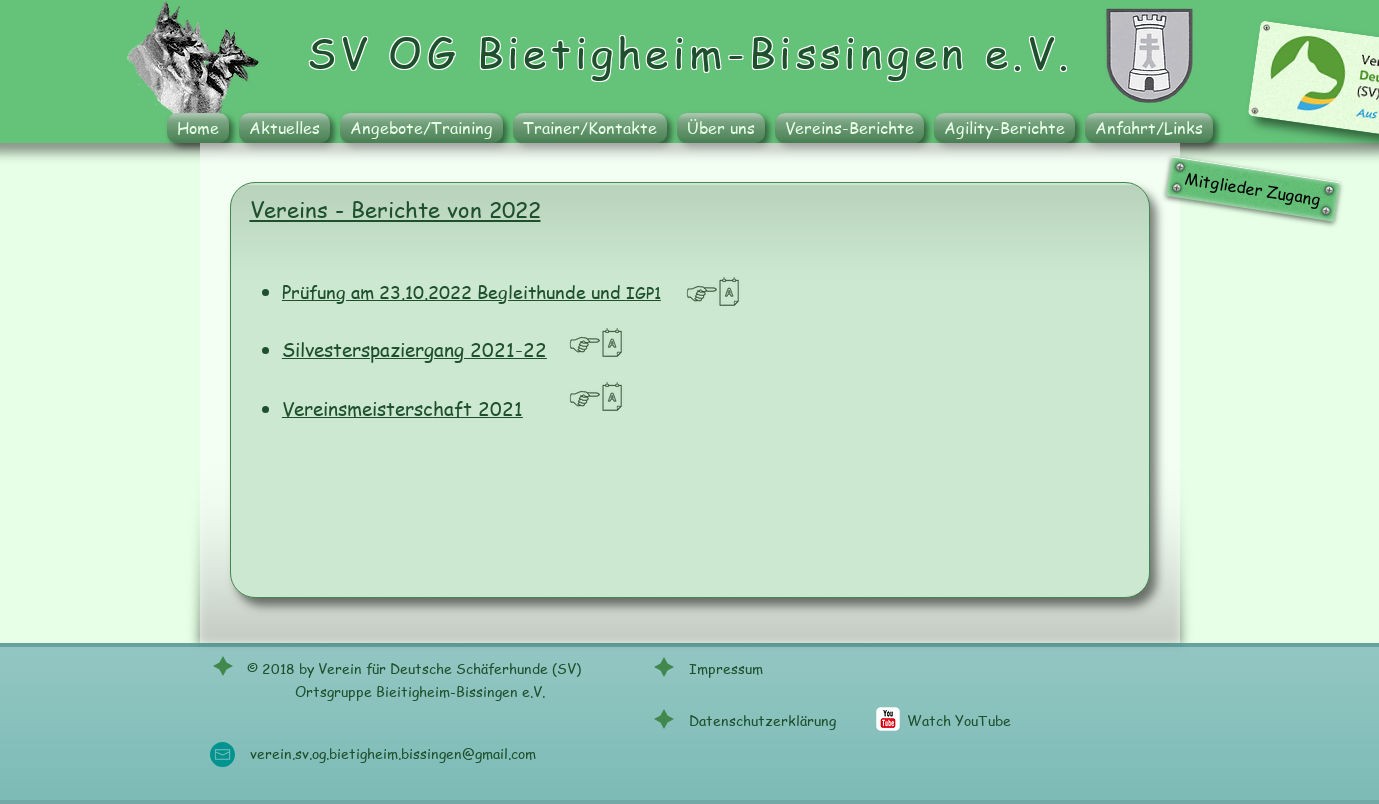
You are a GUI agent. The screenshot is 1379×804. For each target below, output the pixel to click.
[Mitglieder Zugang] (1252, 188)
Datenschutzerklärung (762, 720)
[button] (421, 128)
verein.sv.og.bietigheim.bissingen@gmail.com (393, 753)
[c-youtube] (888, 719)
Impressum (726, 668)
